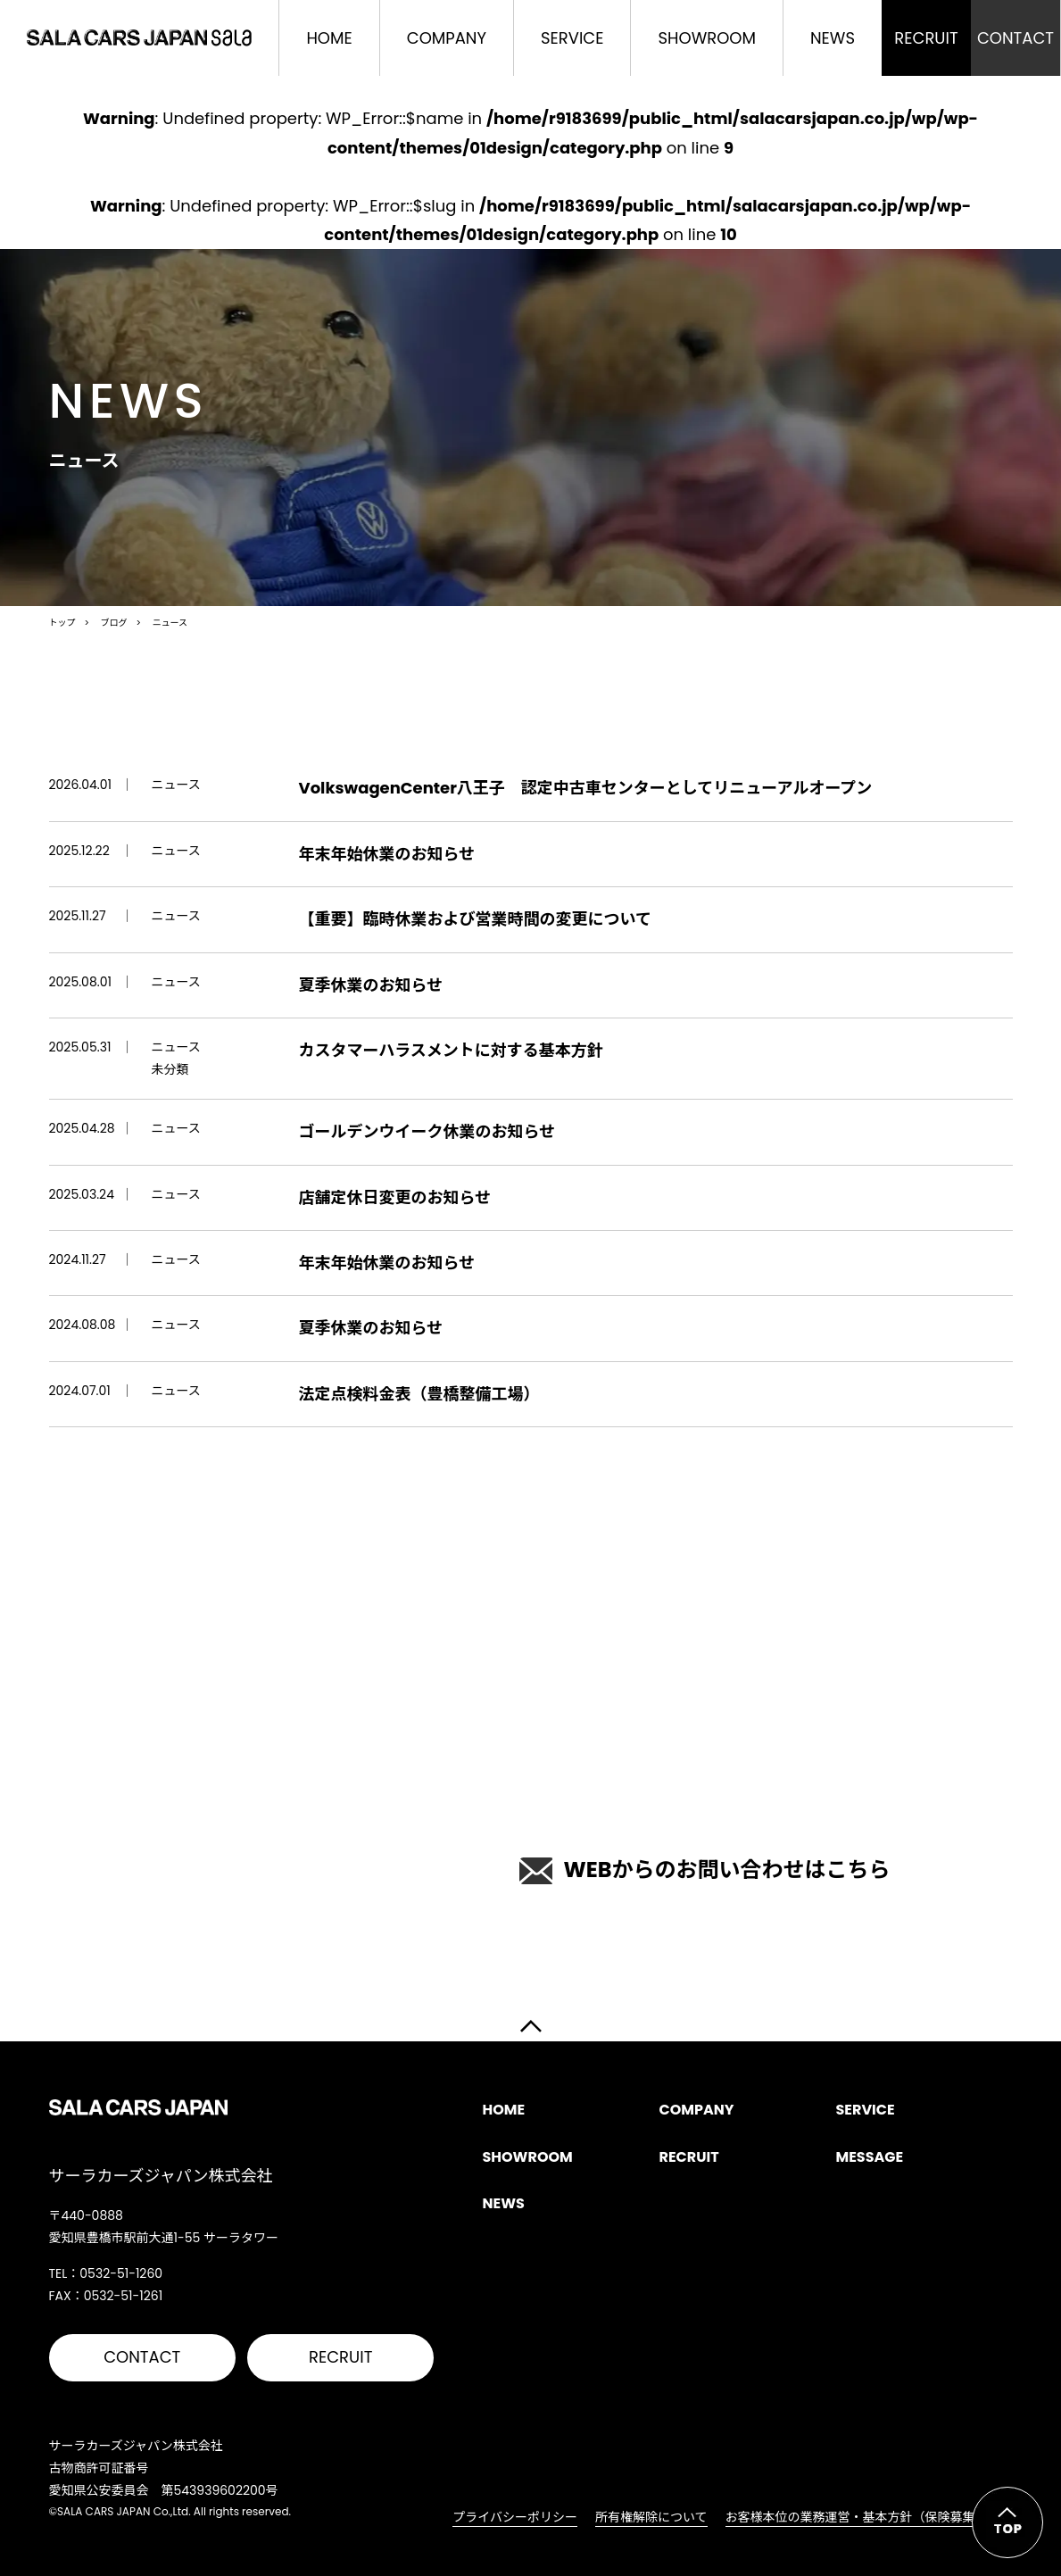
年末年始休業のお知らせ (387, 854)
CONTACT (142, 2357)
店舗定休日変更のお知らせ (395, 1197)
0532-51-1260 (281, 1854)
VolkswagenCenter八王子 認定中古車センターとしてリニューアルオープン (586, 788)
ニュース (176, 785)
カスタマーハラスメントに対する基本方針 (451, 1050)
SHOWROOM (706, 38)
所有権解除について (651, 2517)
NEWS (832, 38)
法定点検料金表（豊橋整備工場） (419, 1394)
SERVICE (572, 38)
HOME (329, 38)
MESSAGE (869, 2157)
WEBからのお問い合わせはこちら (704, 1869)
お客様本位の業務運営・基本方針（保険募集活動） (869, 2517)
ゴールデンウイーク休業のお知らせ (427, 1131)
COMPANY (446, 38)
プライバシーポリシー (514, 2517)
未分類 (170, 1069)
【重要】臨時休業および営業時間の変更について (475, 919)
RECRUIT (340, 2357)
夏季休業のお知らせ (371, 985)
